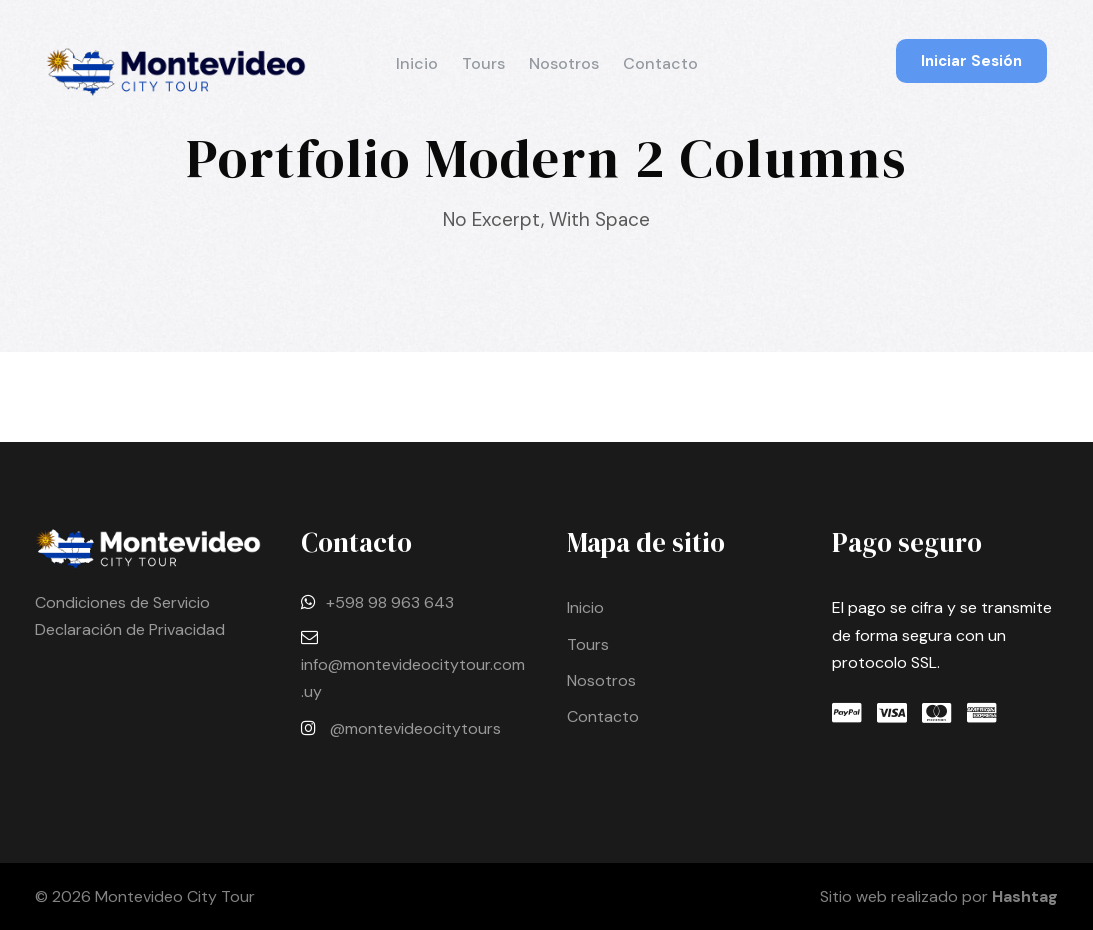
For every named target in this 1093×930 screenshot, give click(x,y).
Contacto (660, 63)
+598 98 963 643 (390, 602)
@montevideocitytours (415, 728)
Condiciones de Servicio (122, 602)
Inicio (417, 63)
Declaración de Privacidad (130, 629)
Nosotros (564, 63)
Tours (483, 63)
